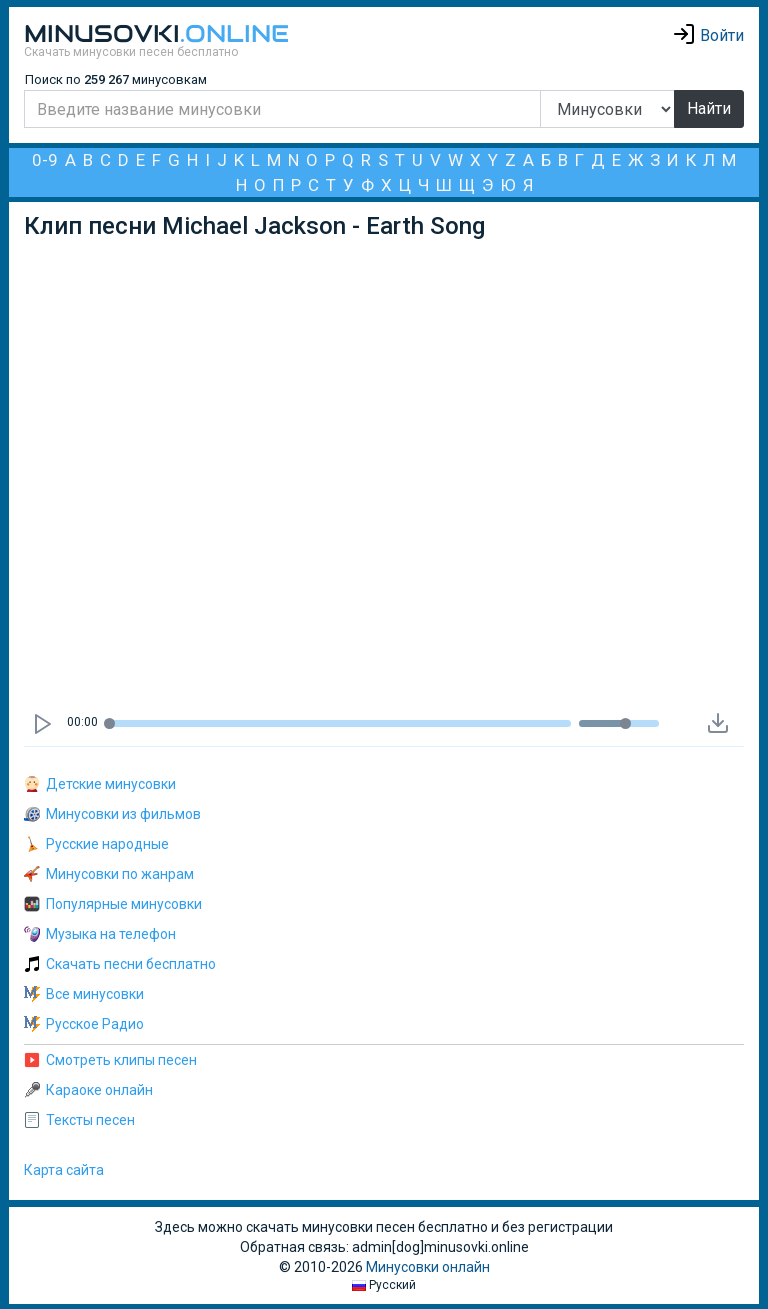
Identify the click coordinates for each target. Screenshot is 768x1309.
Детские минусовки (100, 784)
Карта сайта (64, 1170)
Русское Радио (84, 1024)
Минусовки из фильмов (112, 814)
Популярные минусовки (113, 904)
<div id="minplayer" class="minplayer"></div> (388, 473)
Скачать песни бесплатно (120, 964)
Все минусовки (84, 994)
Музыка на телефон (100, 934)
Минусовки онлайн (428, 1267)
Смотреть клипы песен (110, 1060)
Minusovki (156, 34)
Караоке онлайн (88, 1090)
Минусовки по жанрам (109, 874)
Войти (708, 35)
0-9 (45, 160)
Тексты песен (79, 1120)
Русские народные (96, 844)
